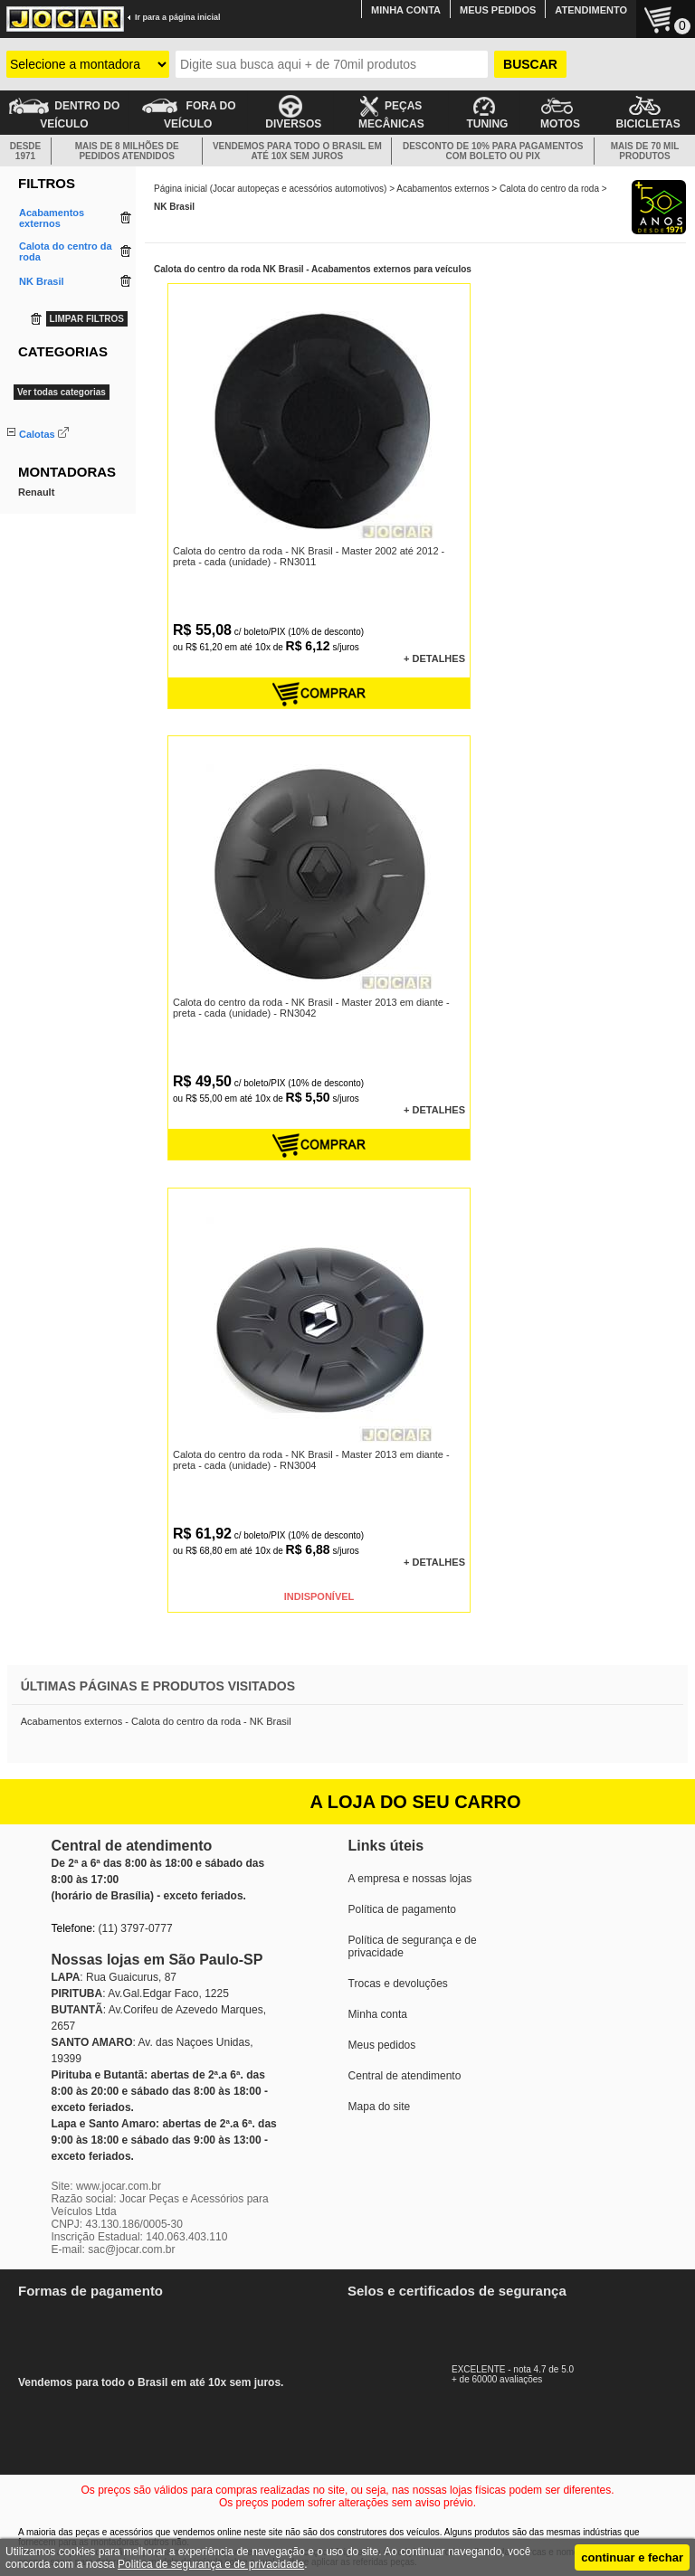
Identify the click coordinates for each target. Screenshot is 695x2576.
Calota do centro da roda (549, 189)
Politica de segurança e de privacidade (211, 2564)
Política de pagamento (402, 1909)
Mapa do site (379, 2106)
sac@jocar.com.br (131, 2249)
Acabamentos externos (442, 189)
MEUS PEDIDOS (498, 10)
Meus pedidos (382, 2045)
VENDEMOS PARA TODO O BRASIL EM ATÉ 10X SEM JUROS (297, 151)
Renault (36, 524)
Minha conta (377, 2014)
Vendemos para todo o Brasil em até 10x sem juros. (163, 2337)
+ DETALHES (434, 658)
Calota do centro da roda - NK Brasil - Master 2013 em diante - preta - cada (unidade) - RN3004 (311, 1460)
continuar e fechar (632, 2557)
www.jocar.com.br (118, 2186)
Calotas (37, 434)
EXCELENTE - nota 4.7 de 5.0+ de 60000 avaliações (533, 2369)
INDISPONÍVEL (319, 1596)
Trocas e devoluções (398, 1983)
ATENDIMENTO (591, 10)
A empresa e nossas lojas (410, 1878)
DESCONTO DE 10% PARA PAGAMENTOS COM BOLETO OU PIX (493, 151)
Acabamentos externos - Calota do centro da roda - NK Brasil (156, 1721)
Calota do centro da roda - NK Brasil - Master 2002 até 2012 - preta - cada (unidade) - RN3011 (308, 556)
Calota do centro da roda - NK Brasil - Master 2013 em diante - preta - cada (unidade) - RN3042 (311, 1007)
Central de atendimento (405, 2075)
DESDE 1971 (25, 151)
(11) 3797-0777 (136, 1928)
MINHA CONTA (406, 10)
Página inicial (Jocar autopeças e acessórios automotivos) (270, 189)
